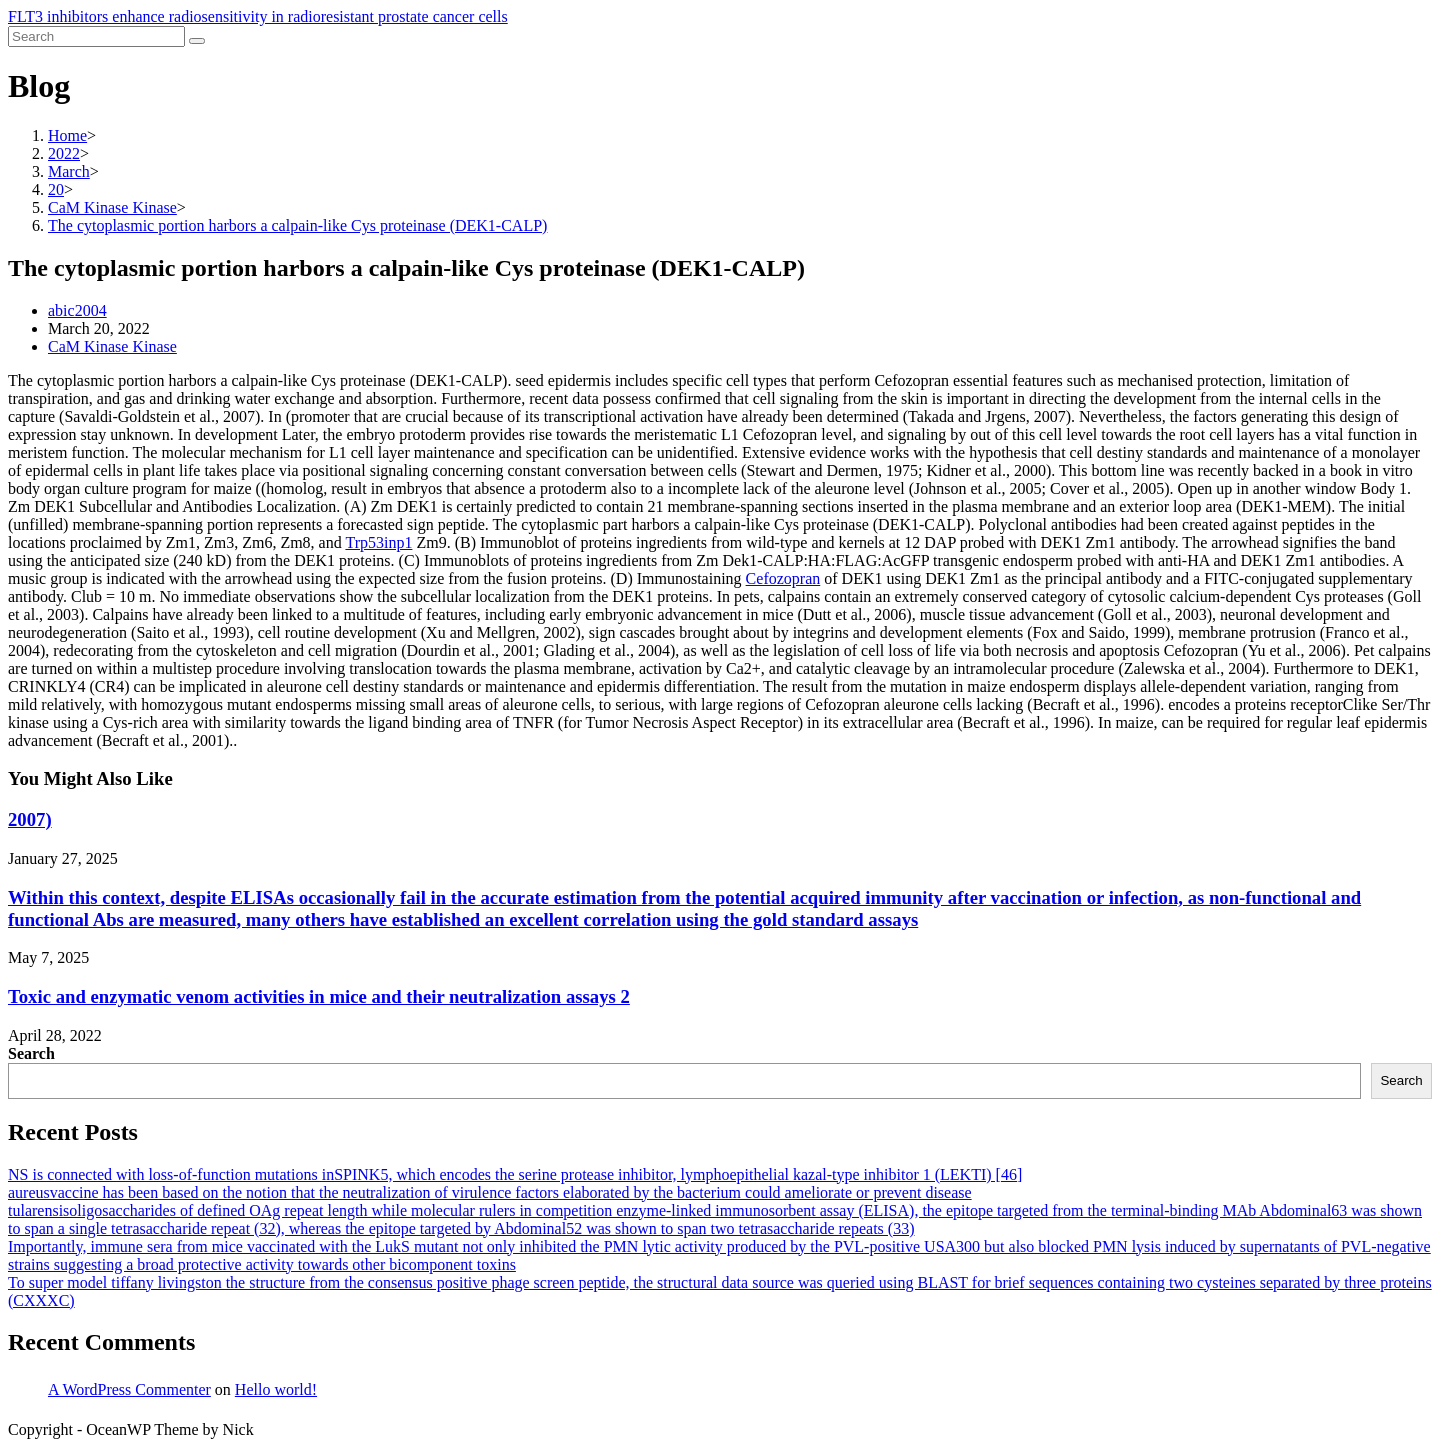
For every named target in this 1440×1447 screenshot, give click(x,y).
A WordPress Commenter (129, 1389)
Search (31, 1053)
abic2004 (77, 310)
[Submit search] (197, 41)
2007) (30, 819)
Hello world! (276, 1389)
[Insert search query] (96, 36)
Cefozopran (783, 578)
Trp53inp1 (378, 542)
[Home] (67, 135)
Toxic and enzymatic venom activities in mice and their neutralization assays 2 (319, 996)
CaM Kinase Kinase (112, 346)
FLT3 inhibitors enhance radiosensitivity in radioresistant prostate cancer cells (258, 16)
